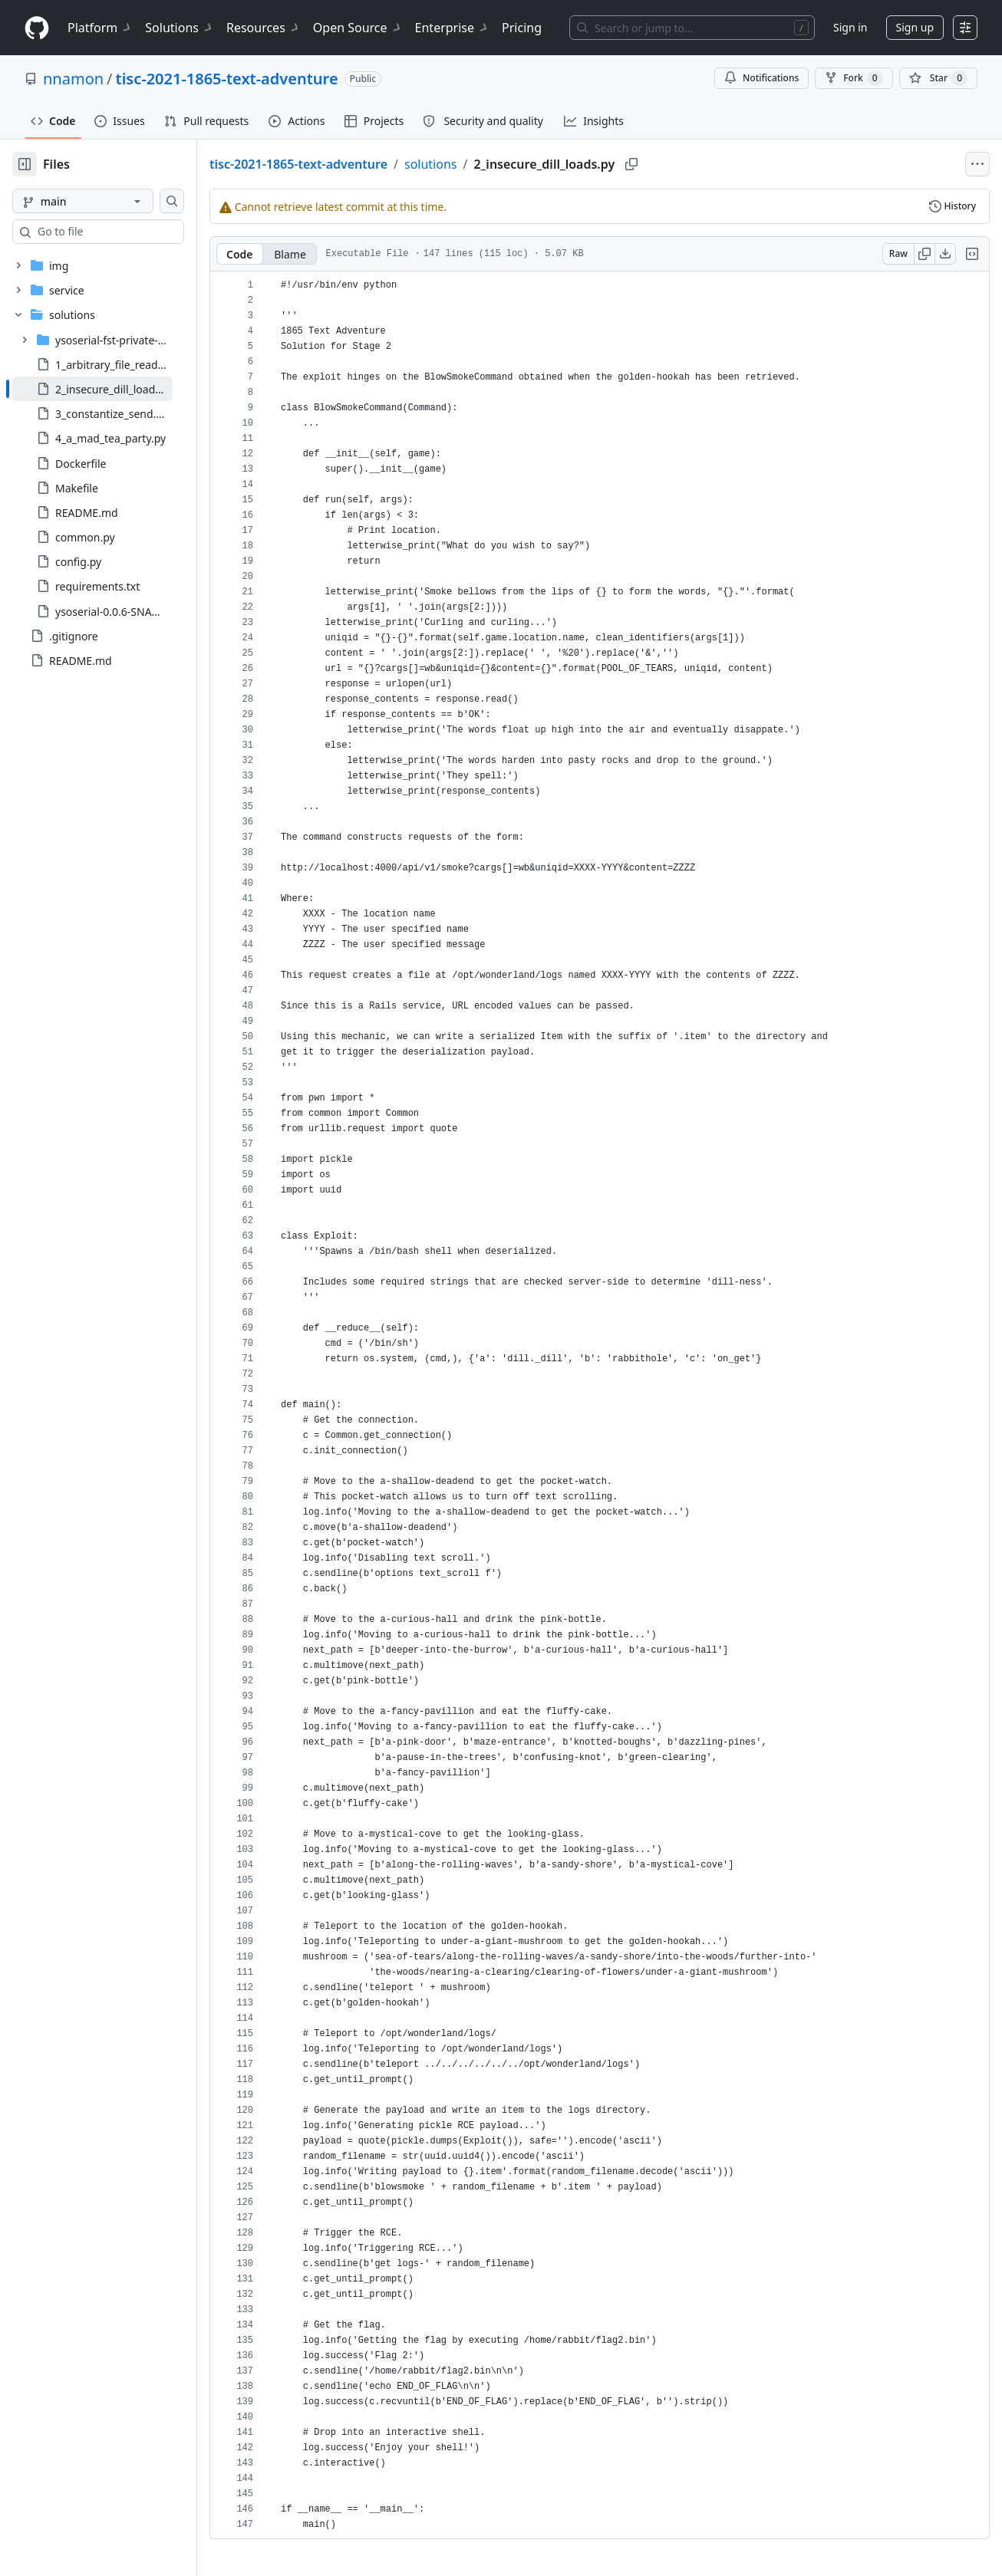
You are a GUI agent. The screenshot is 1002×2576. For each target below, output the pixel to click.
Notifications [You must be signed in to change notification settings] (761, 77)
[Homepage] (37, 28)
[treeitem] (117, 389)
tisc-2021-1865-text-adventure (227, 78)
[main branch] (107, 201)
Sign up (915, 27)
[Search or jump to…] (692, 27)
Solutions (179, 27)
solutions (479, 164)
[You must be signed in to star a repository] (938, 78)
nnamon (73, 78)
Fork (853, 78)
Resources (263, 27)
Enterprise (452, 27)
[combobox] (129, 231)
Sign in (850, 27)
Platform (100, 27)
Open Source (358, 27)
